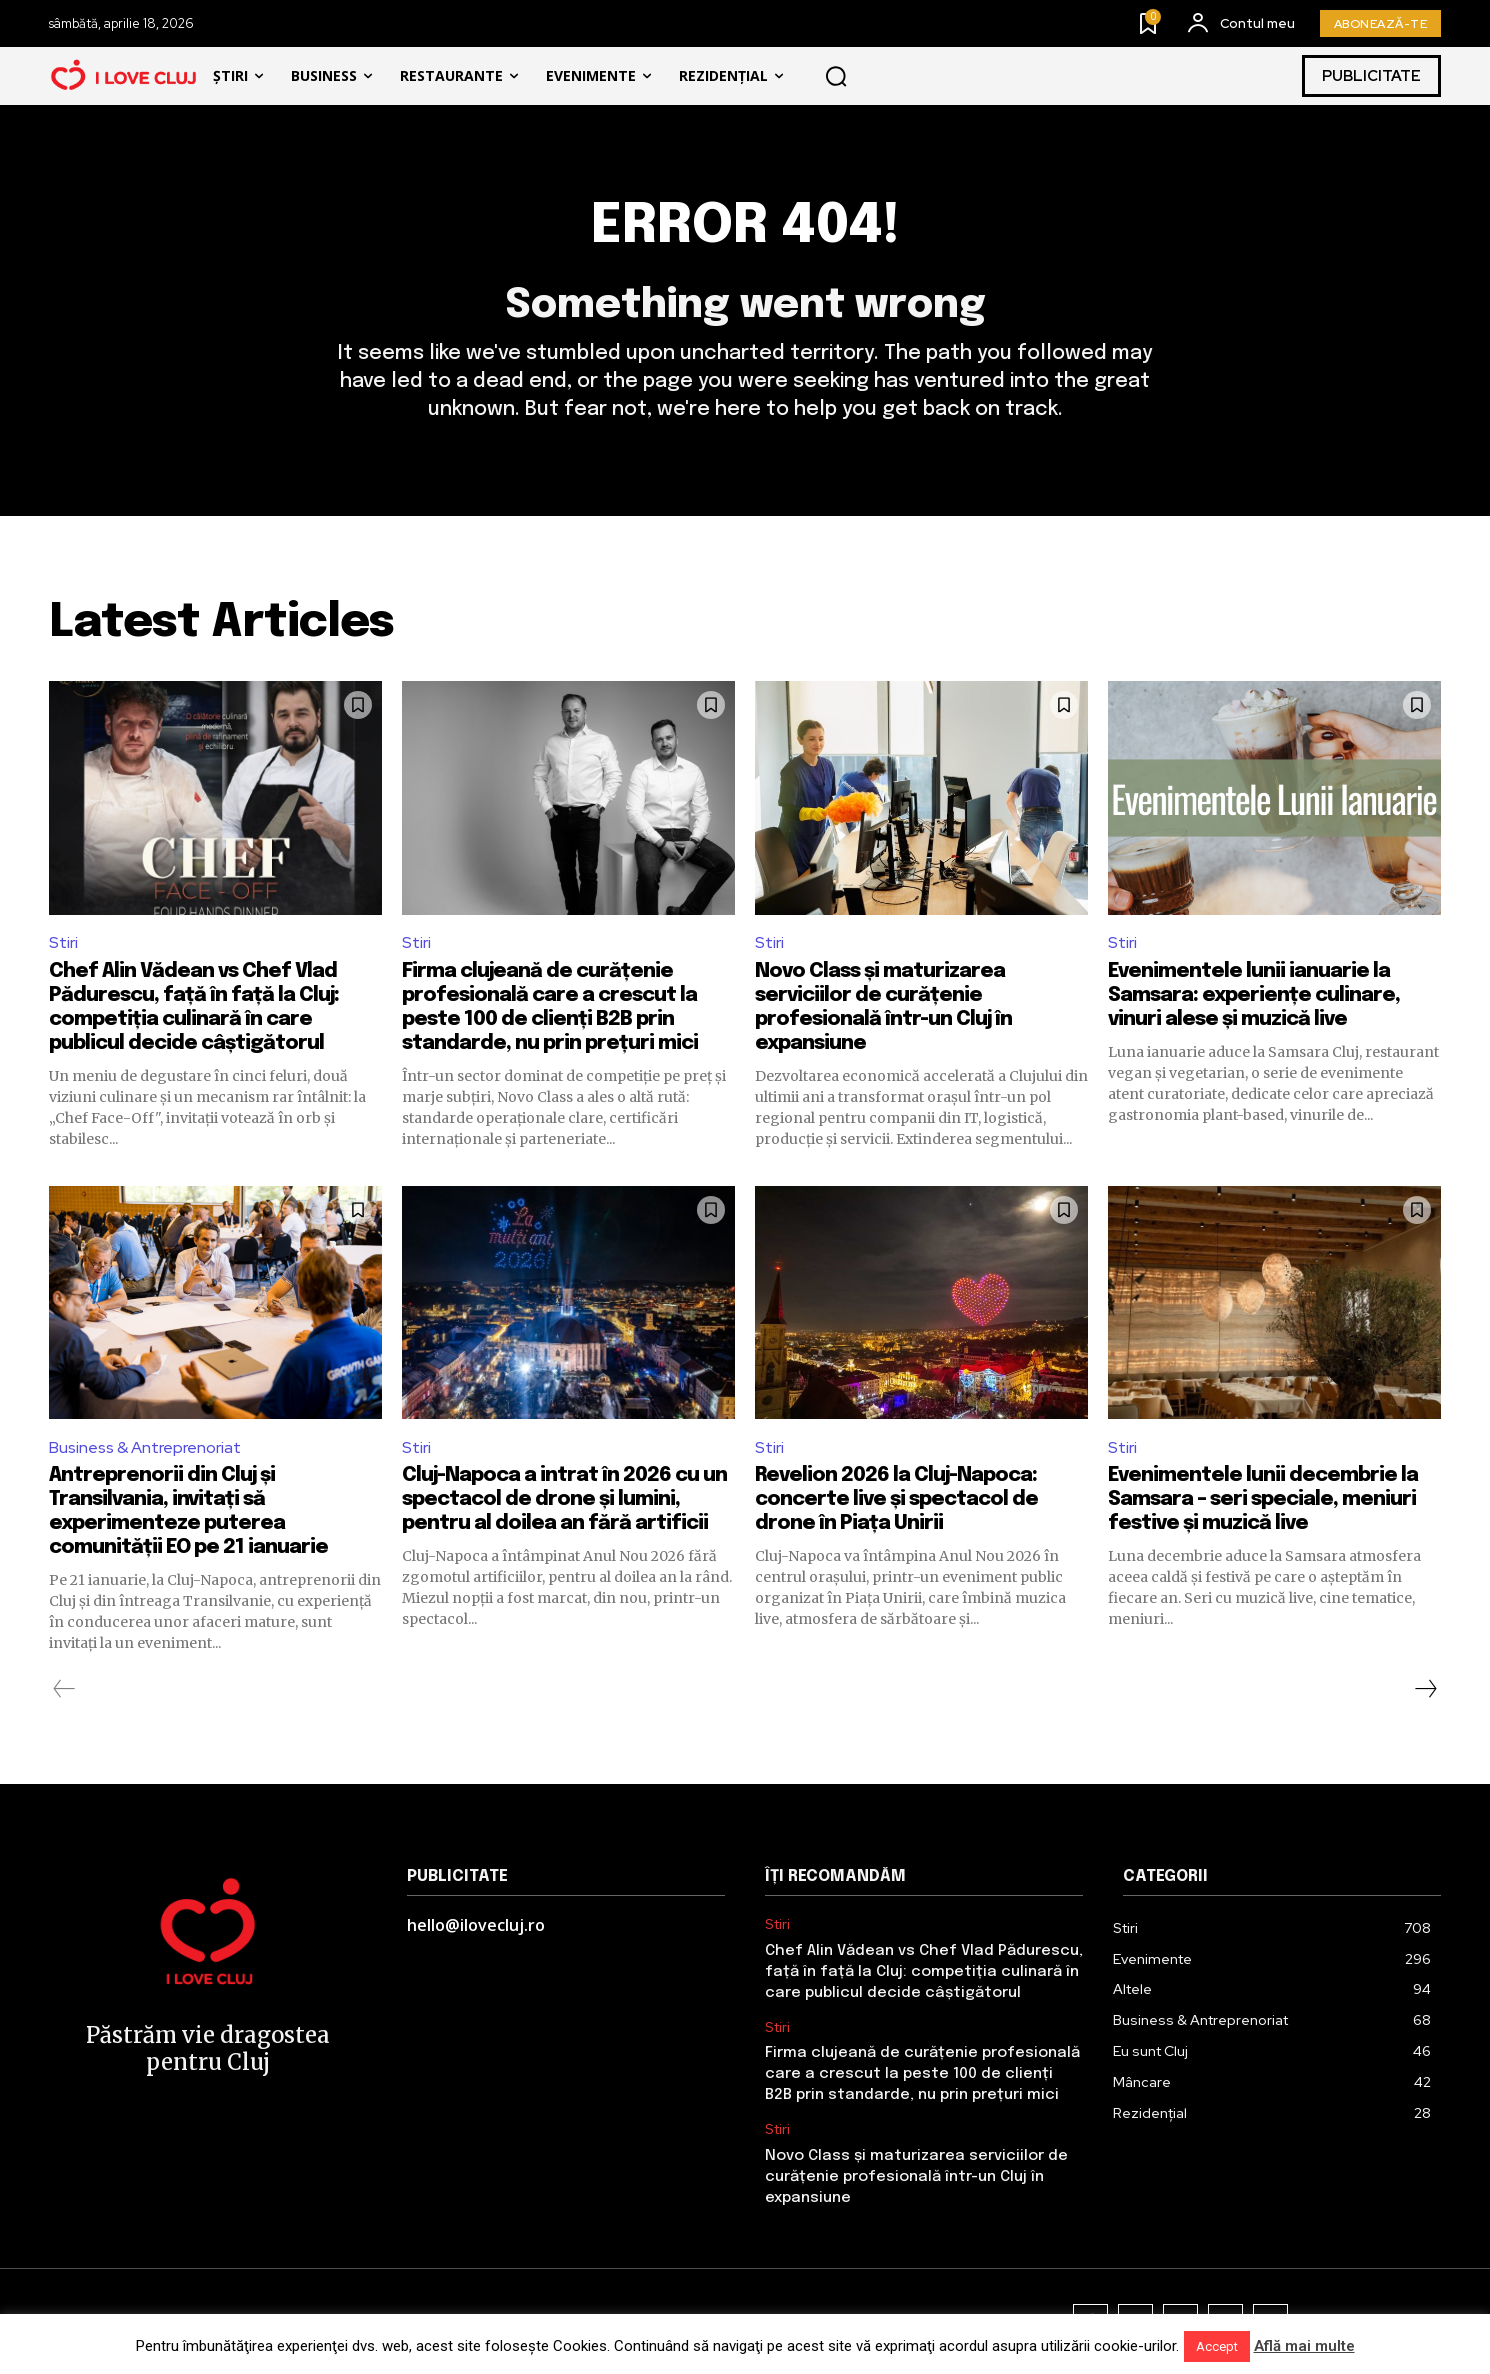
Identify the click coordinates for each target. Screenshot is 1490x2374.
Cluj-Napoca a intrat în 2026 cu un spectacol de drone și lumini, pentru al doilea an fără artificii (564, 1499)
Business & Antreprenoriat (145, 1447)
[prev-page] (64, 1689)
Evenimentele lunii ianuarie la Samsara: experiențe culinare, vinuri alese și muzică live (1254, 995)
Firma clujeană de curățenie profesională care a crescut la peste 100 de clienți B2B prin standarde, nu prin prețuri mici (922, 2074)
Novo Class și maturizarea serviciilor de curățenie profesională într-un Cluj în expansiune (916, 2177)
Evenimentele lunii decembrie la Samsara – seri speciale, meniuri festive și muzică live (1263, 1499)
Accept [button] (1217, 2346)
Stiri (63, 942)
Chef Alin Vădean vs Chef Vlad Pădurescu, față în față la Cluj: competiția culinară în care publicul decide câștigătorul (924, 1972)
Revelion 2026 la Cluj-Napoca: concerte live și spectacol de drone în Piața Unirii (896, 1499)
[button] (836, 76)
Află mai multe (1304, 2346)
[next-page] (1425, 1689)
